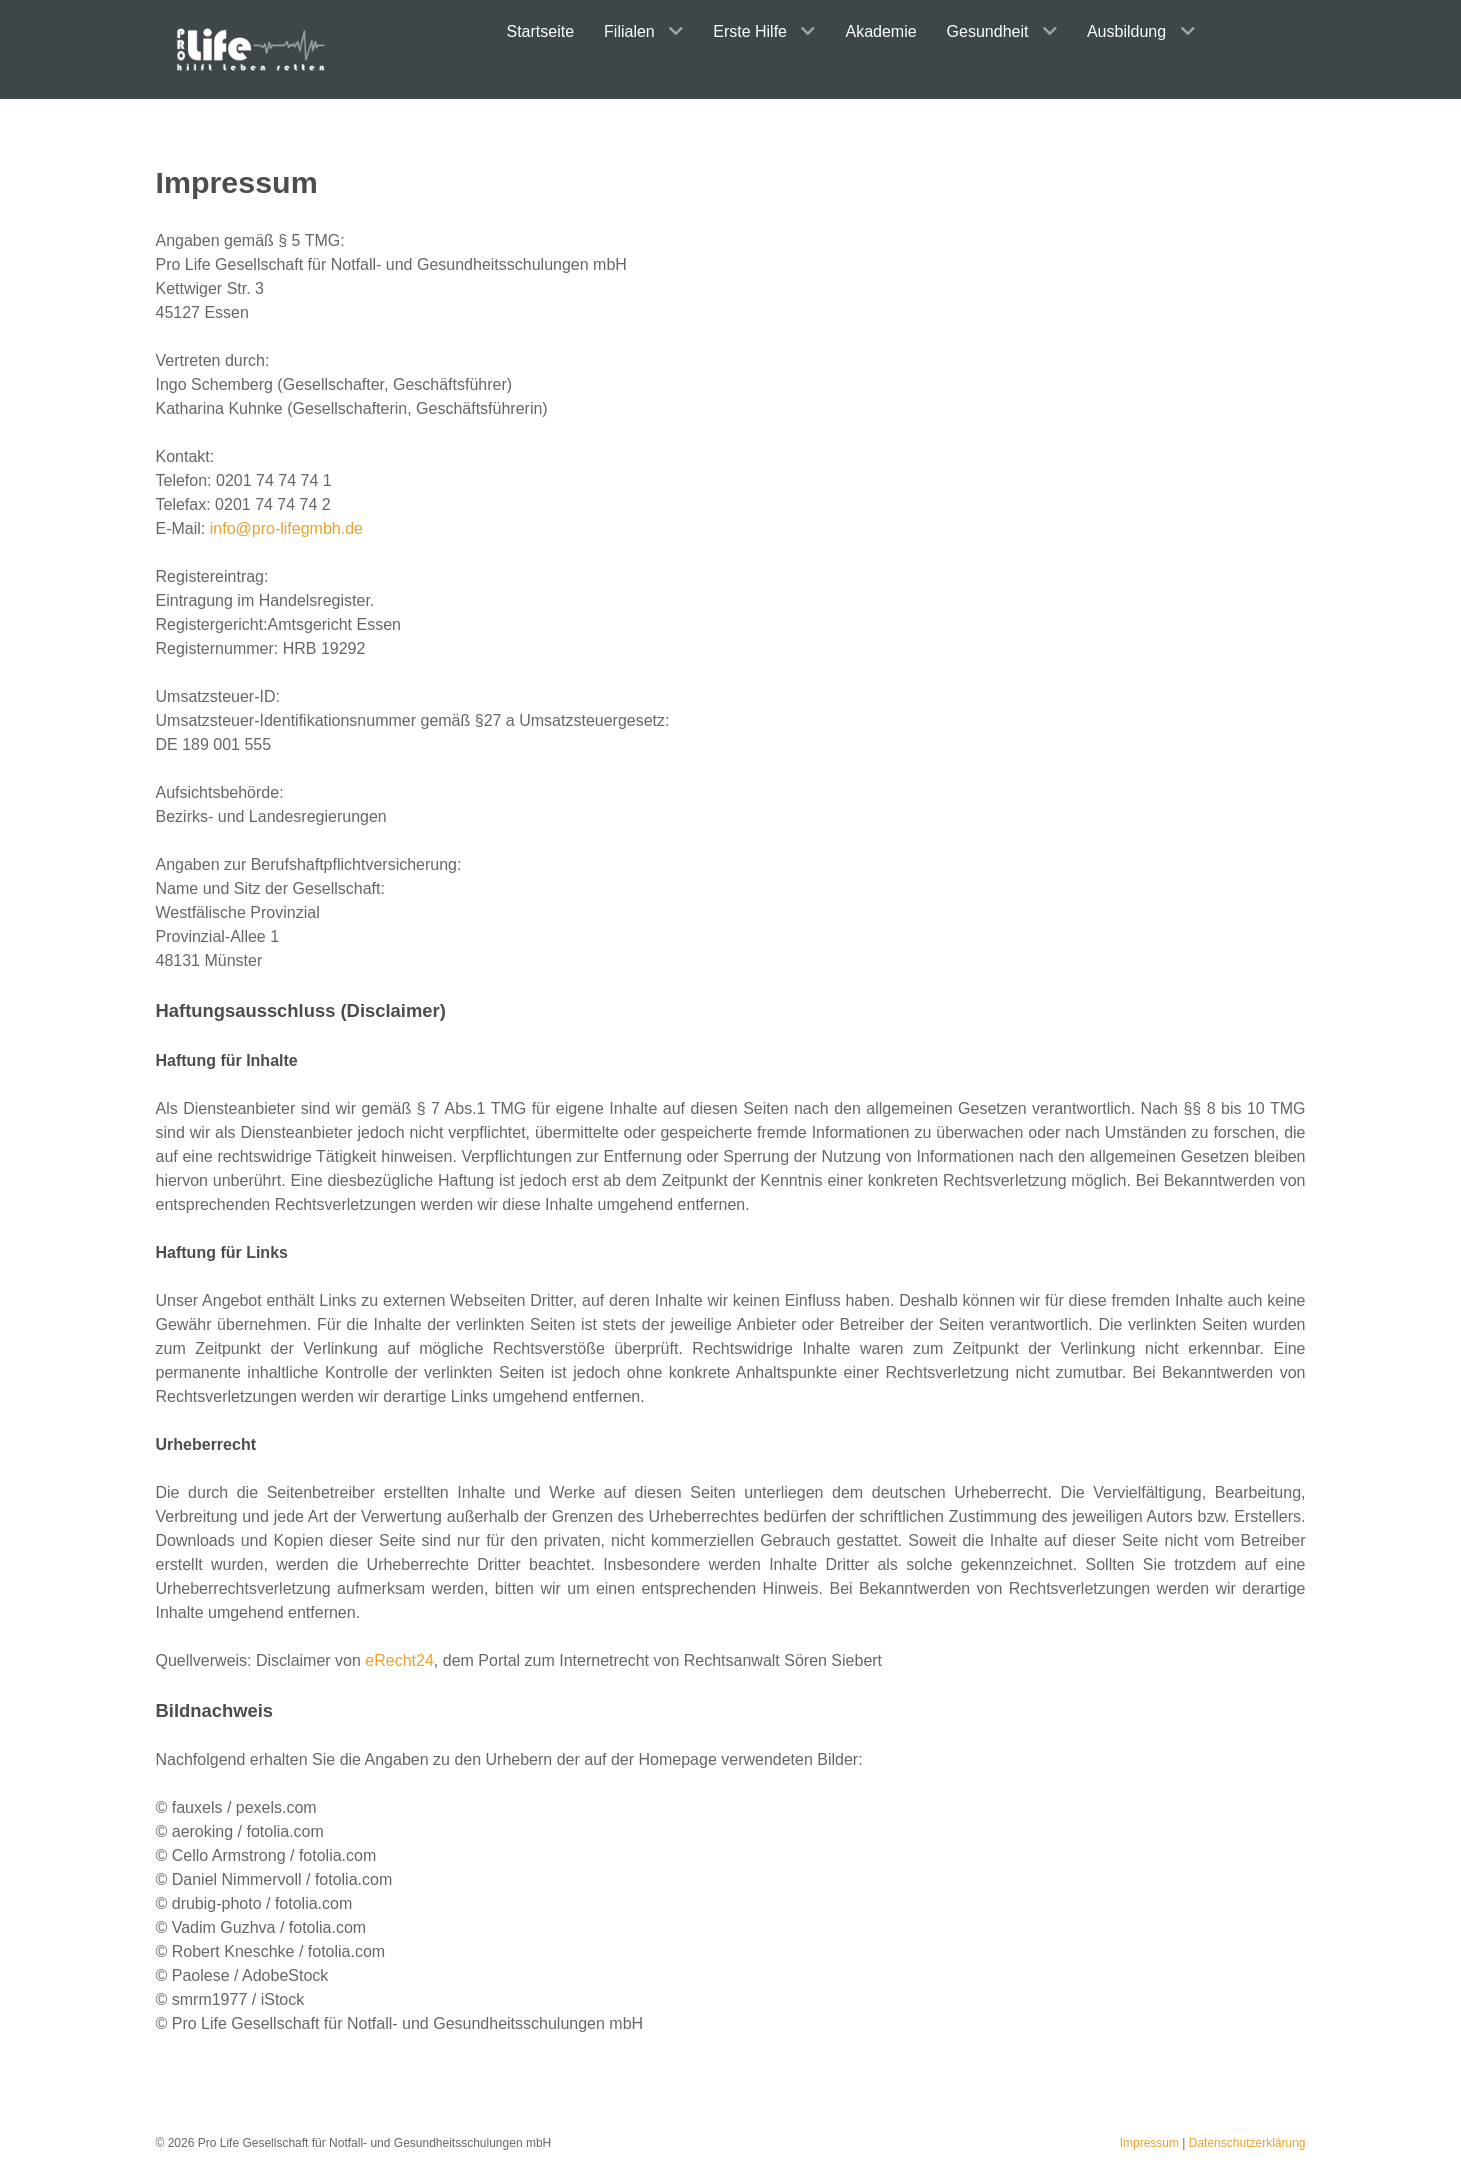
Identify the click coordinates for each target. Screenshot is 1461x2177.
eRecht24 (399, 1660)
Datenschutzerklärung (1247, 2143)
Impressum (1149, 2143)
